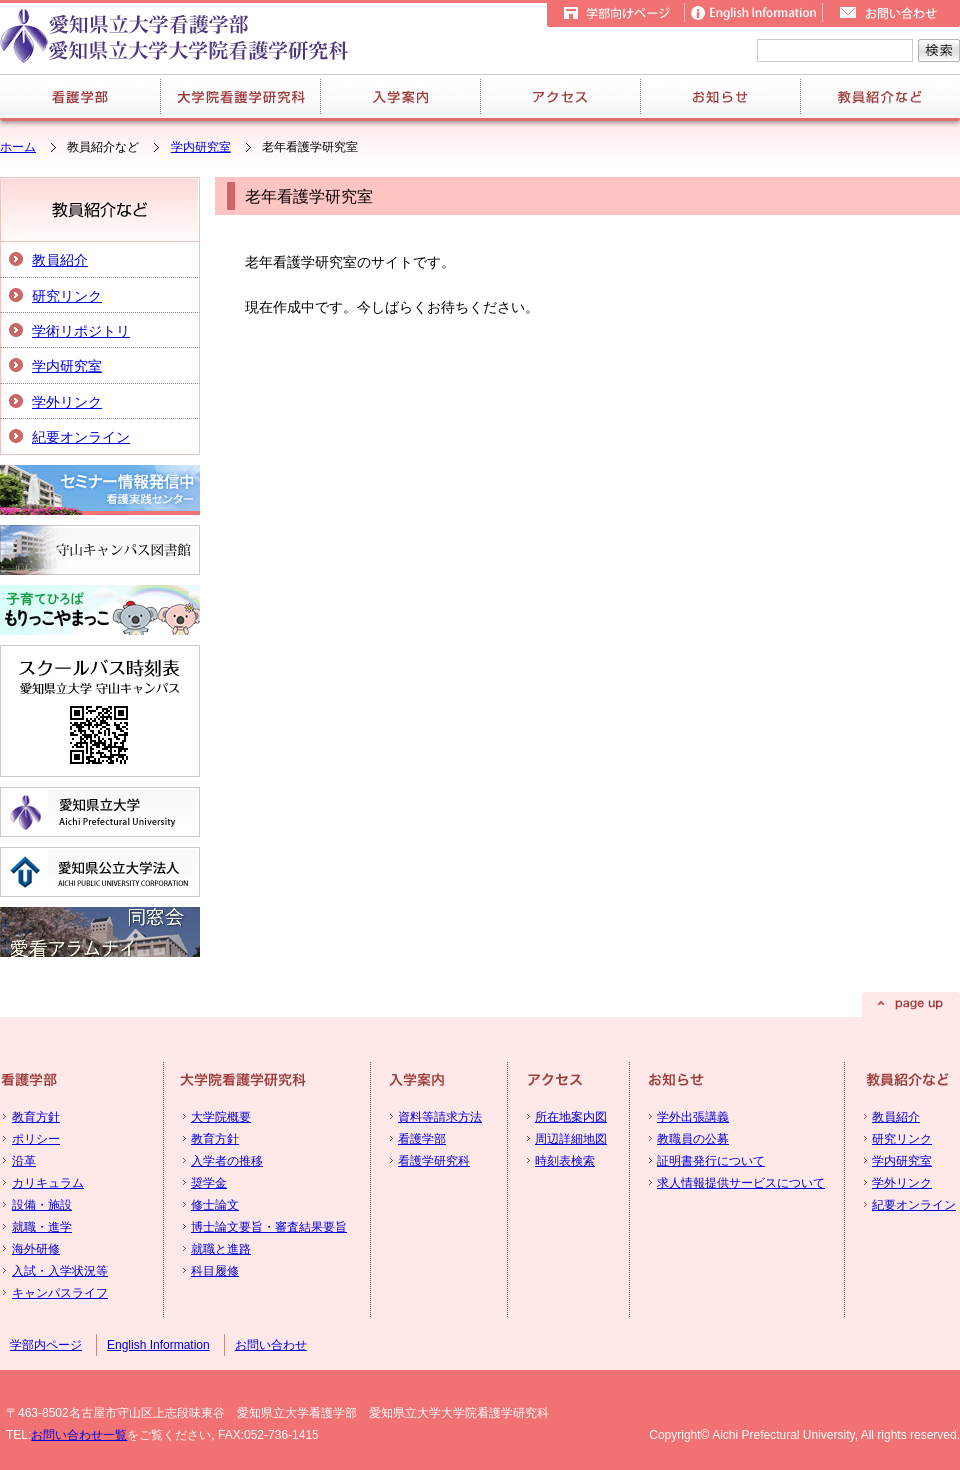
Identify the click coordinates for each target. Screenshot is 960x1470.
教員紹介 (60, 260)
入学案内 (400, 96)
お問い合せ (891, 13)
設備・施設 (42, 1205)
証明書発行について (711, 1161)
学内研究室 (201, 147)
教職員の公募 (693, 1139)
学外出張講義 (693, 1117)
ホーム (18, 147)
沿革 (24, 1161)
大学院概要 (221, 1117)
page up (911, 1004)
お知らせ (720, 96)
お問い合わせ (271, 1345)
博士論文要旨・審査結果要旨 (269, 1227)
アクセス (560, 96)
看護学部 (80, 96)
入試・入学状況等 (60, 1271)
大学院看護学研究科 (240, 96)
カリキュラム (48, 1183)
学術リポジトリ (81, 331)
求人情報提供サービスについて (741, 1183)
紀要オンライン (81, 437)
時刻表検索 (565, 1161)
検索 (939, 50)
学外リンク (67, 402)
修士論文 (215, 1205)
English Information (753, 13)
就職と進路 (221, 1249)
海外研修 (36, 1249)
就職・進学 (42, 1227)
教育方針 (36, 1117)
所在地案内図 (571, 1117)
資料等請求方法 (440, 1117)
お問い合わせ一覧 (79, 1435)
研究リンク (67, 296)
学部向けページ (615, 13)
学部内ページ (46, 1345)
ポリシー (36, 1139)
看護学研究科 (434, 1161)
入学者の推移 (227, 1161)
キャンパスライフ (60, 1293)
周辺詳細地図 (571, 1139)
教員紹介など (880, 96)
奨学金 (209, 1183)
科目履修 (215, 1271)
